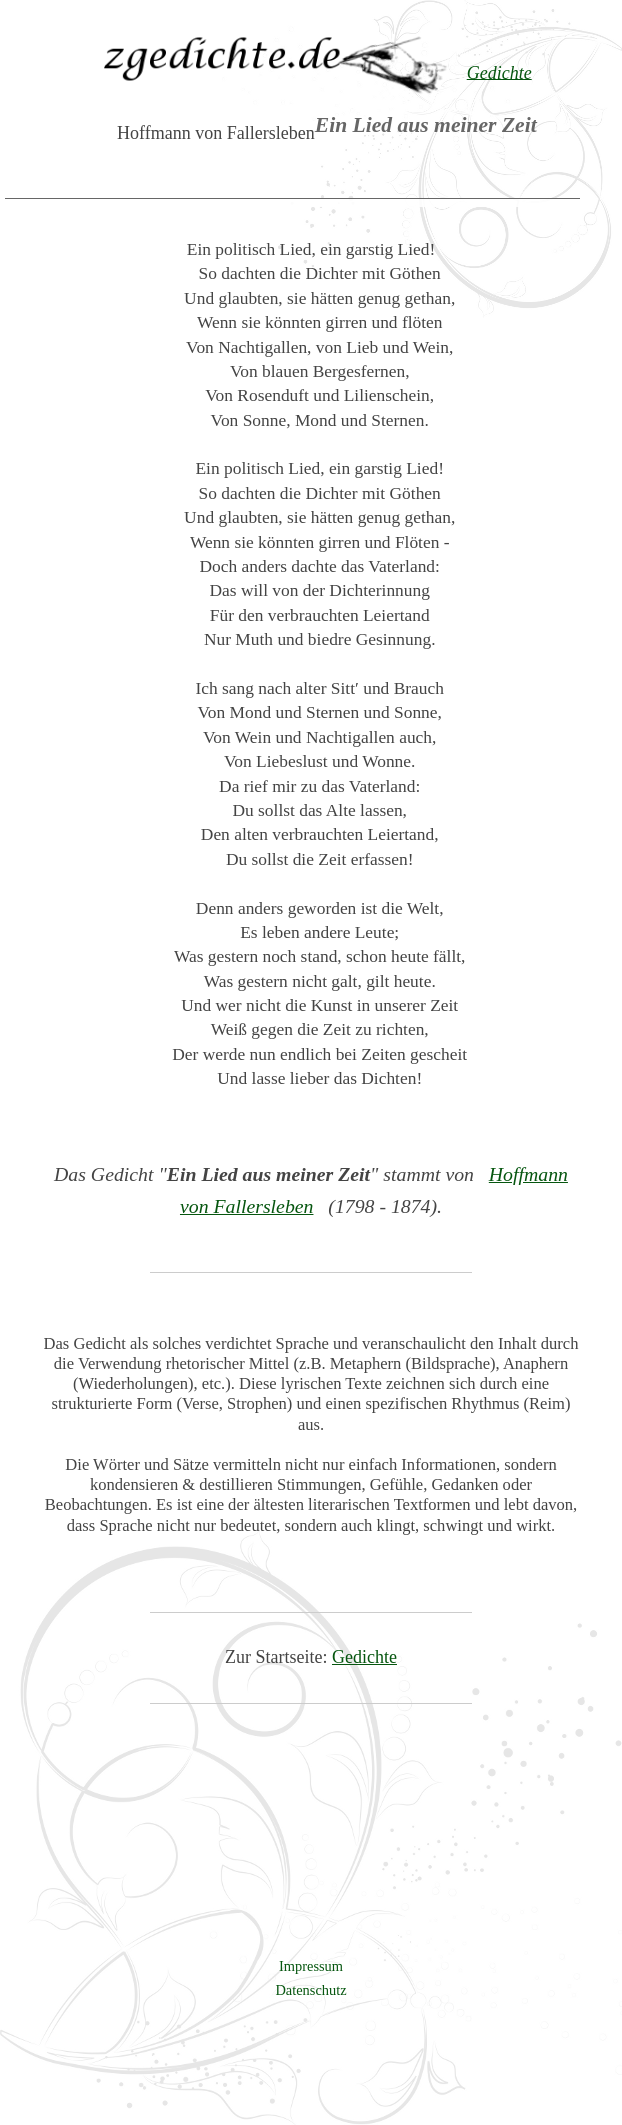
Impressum (311, 1966)
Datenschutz (310, 1990)
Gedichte (364, 1657)
